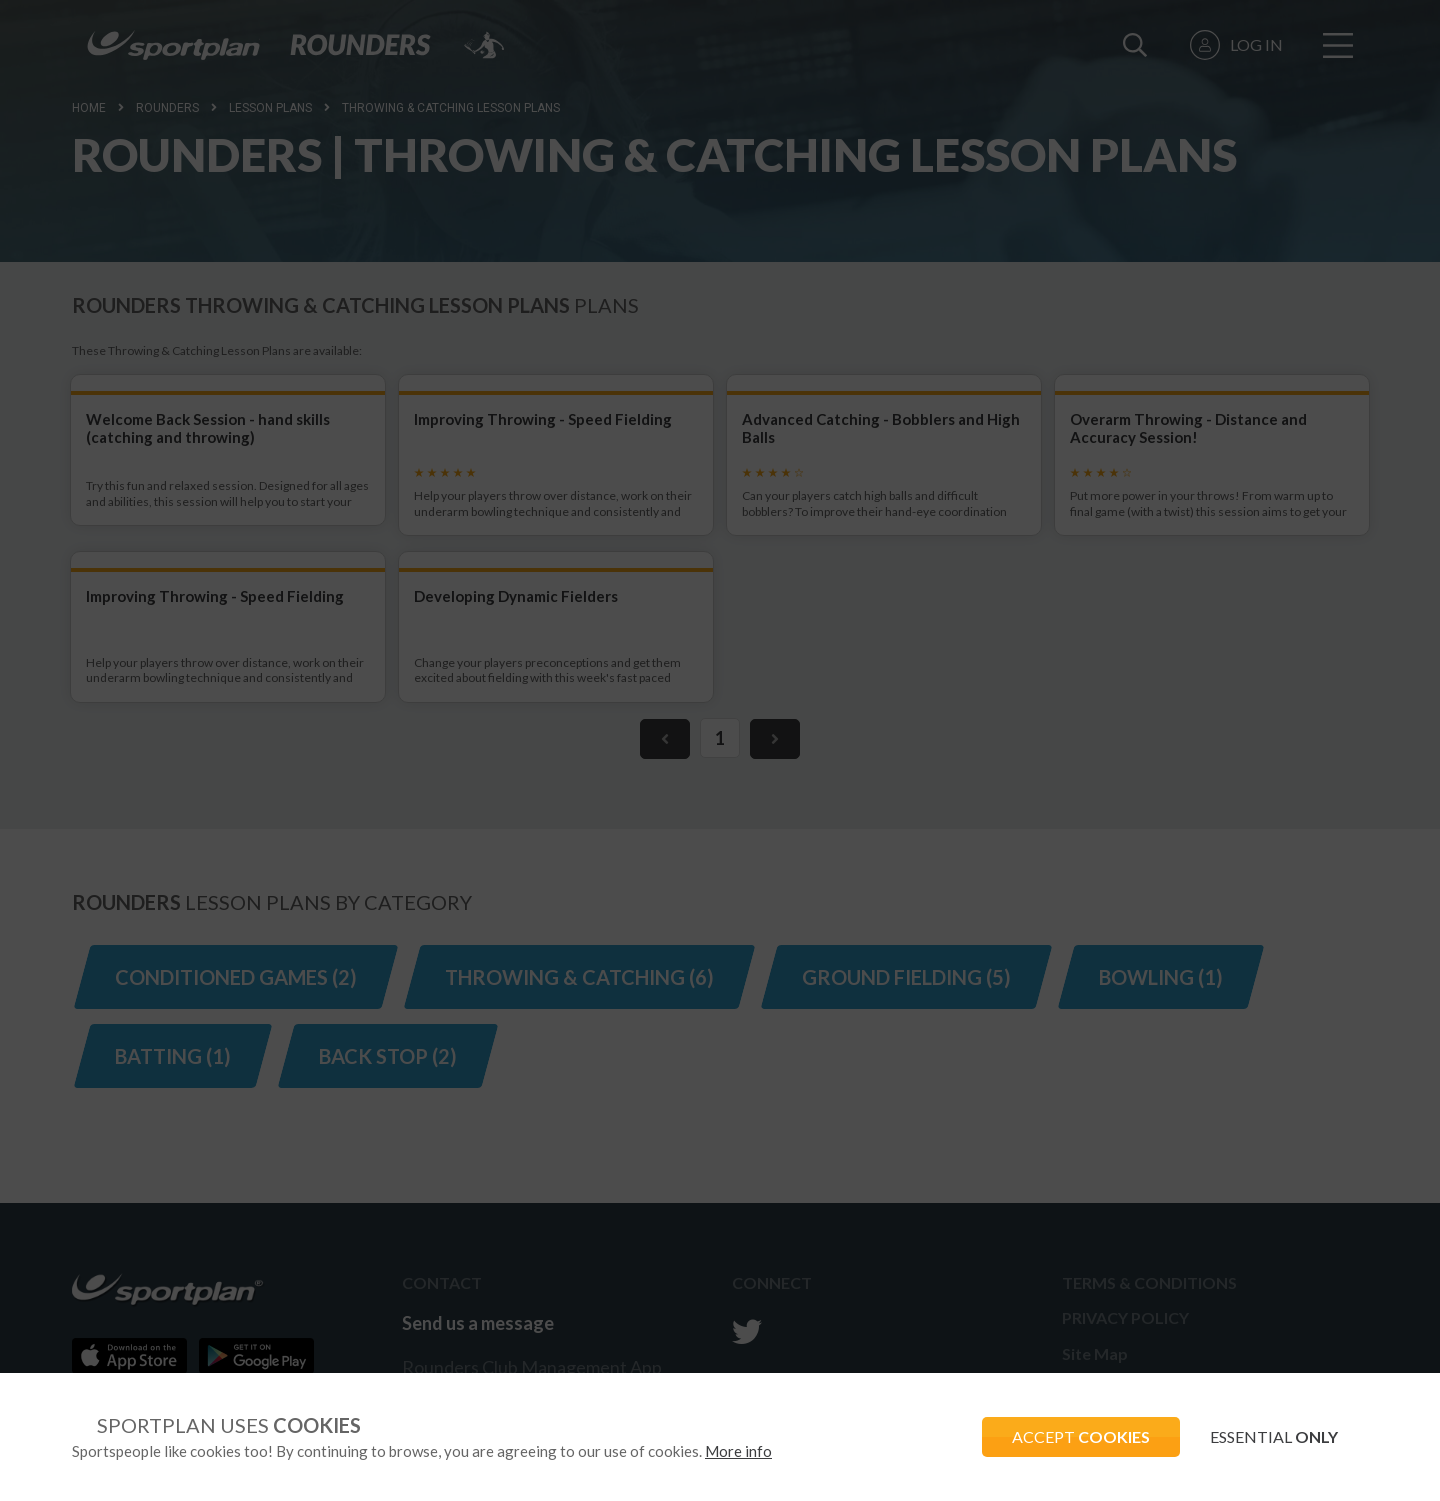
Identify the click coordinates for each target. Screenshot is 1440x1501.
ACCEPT (1081, 1436)
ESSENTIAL (1274, 1436)
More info (738, 1451)
